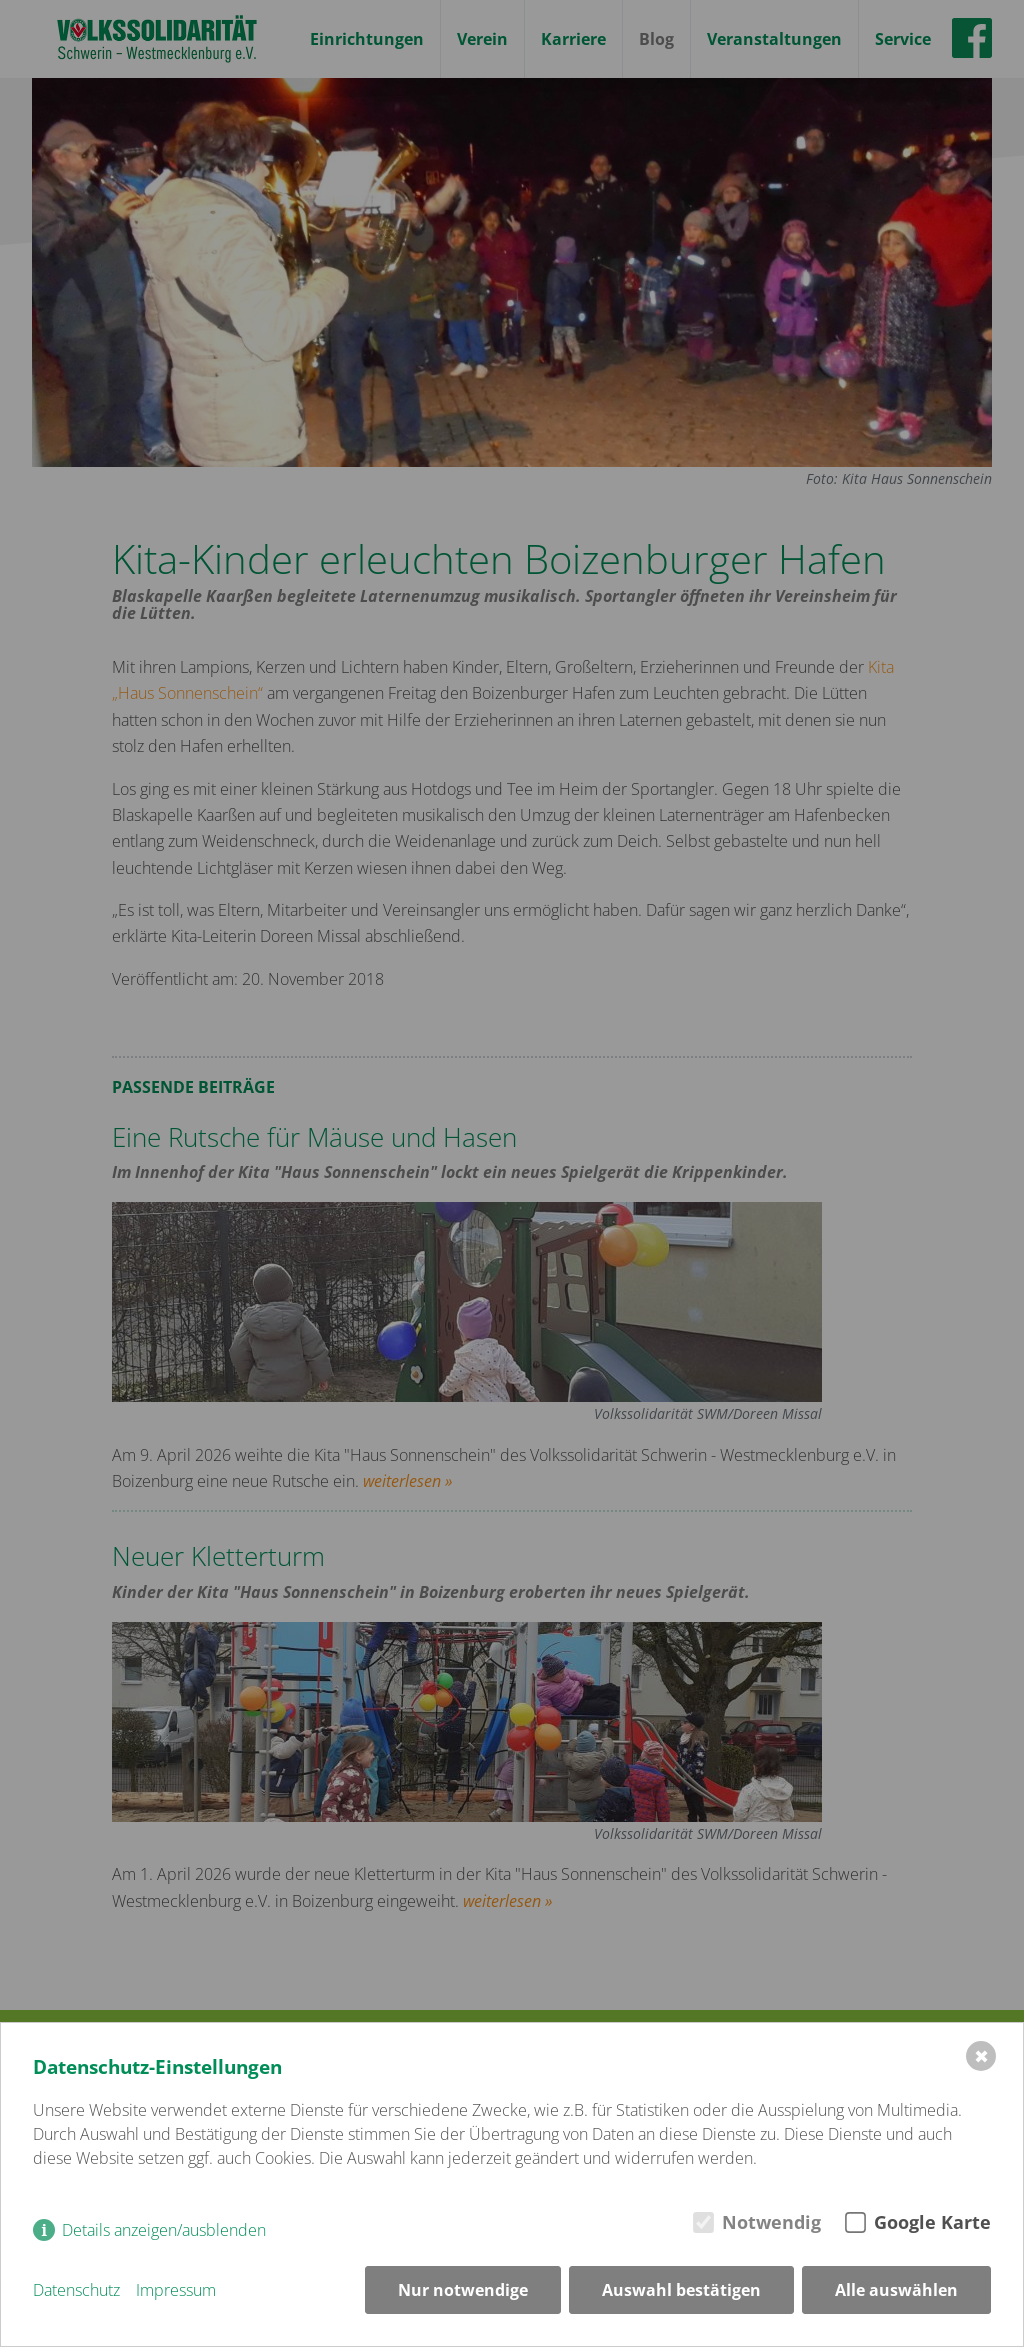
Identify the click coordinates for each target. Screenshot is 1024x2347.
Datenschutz (76, 2290)
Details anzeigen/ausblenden (164, 2230)
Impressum (176, 2290)
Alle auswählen (896, 2290)
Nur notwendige (463, 2290)
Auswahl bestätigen (681, 2290)
